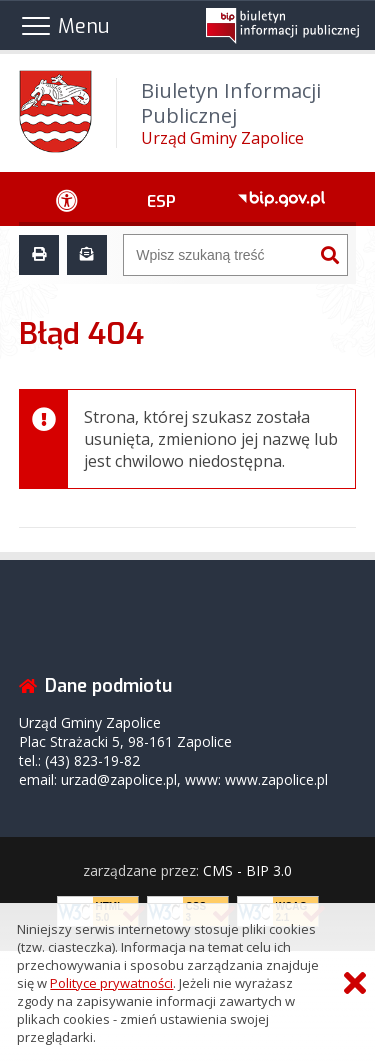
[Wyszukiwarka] (218, 255)
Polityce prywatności (111, 983)
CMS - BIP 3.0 (247, 870)
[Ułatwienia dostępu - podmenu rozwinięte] (67, 199)
